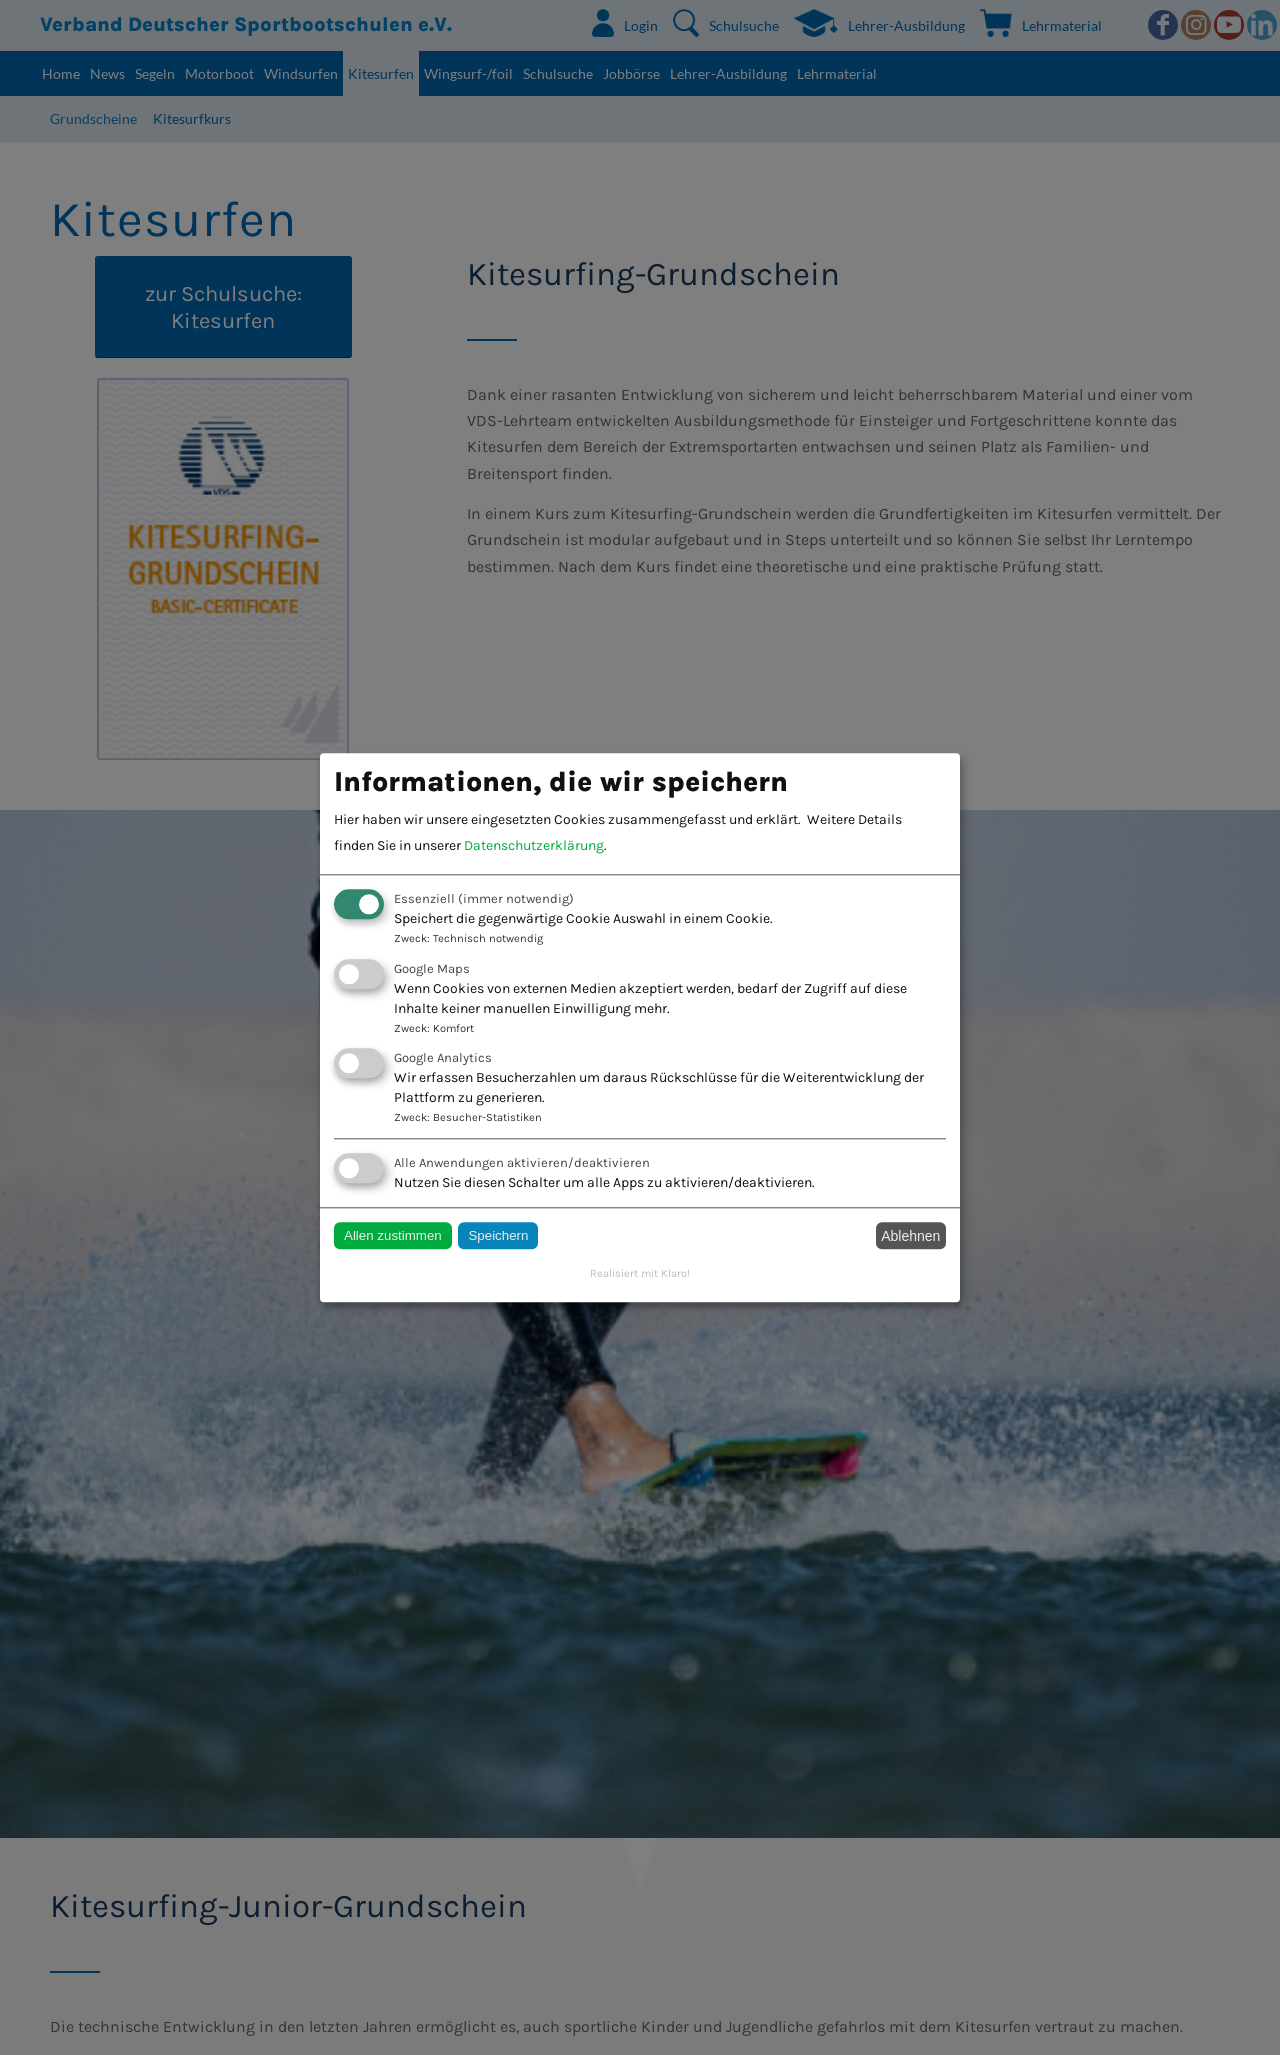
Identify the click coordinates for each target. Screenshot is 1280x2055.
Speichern (498, 1236)
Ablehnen (910, 1236)
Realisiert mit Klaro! (640, 1274)
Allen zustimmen (393, 1236)
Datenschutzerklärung (534, 846)
